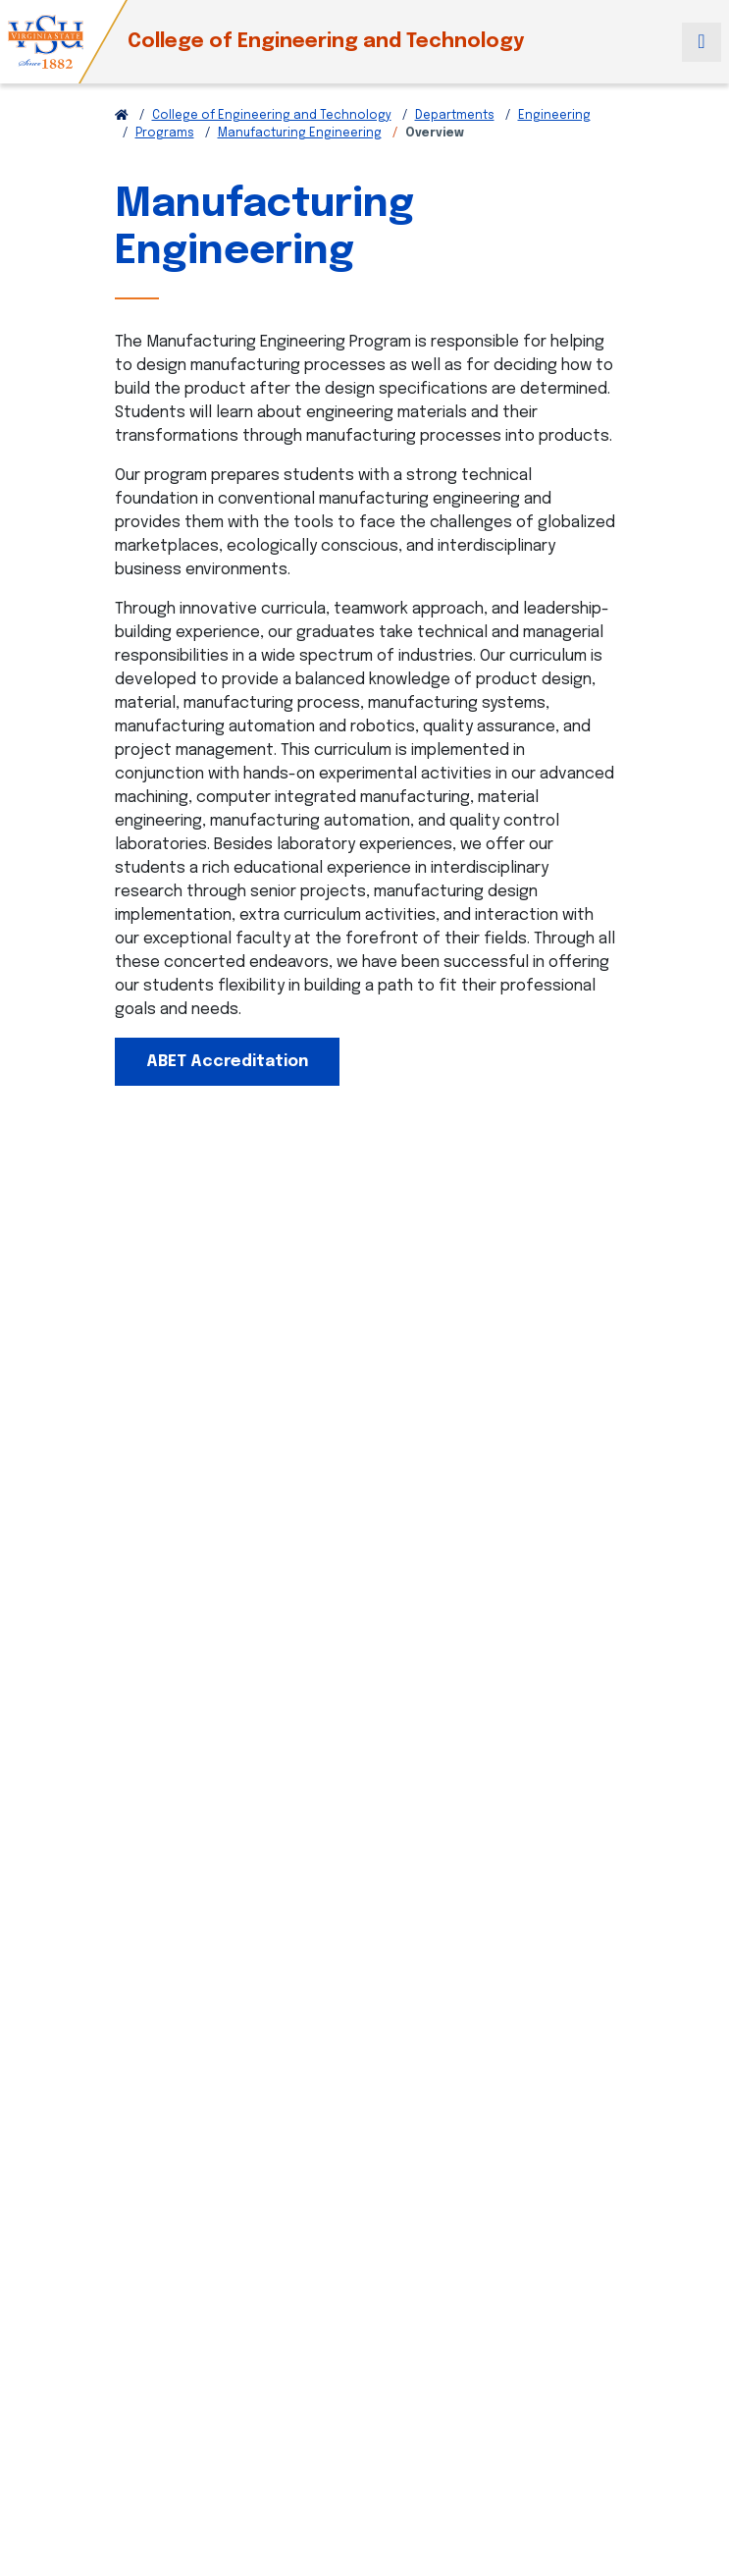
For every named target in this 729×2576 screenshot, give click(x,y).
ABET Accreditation (227, 1061)
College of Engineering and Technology (326, 41)
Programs (164, 133)
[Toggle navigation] (701, 42)
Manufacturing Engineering (300, 133)
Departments (455, 116)
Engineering (554, 116)
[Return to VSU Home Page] (122, 116)
